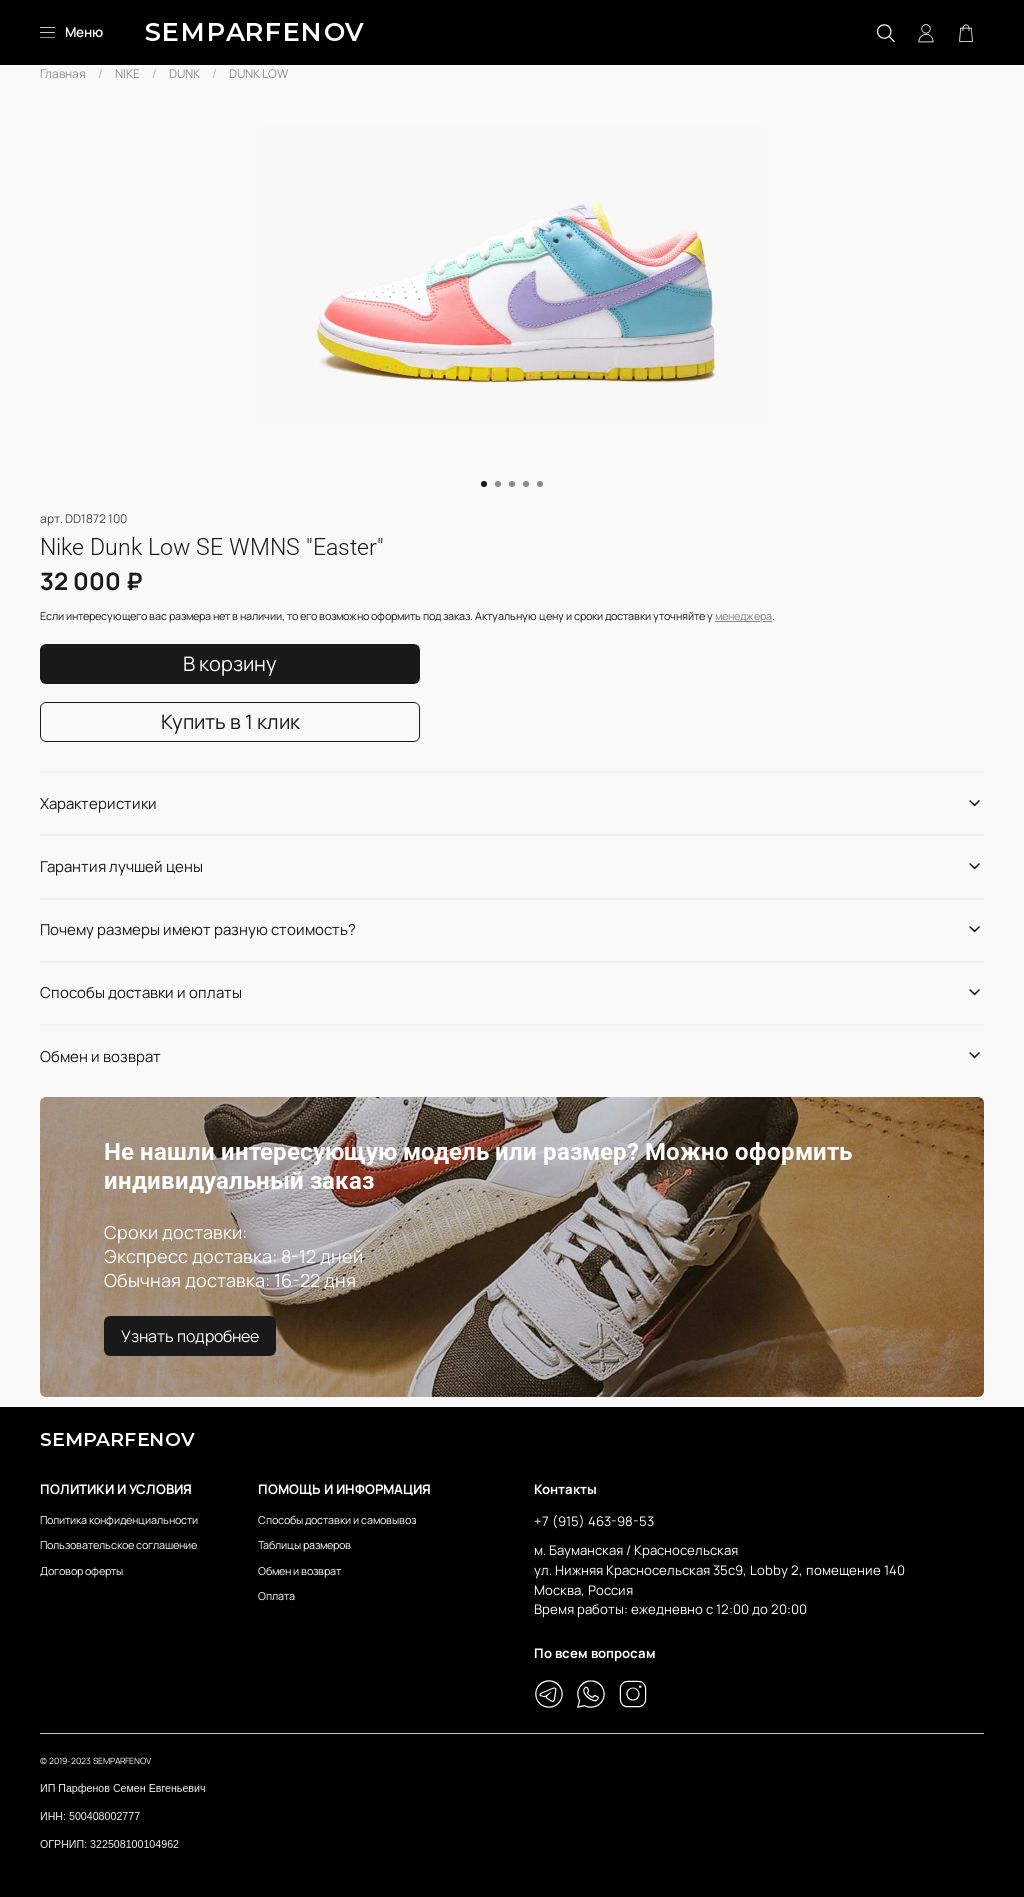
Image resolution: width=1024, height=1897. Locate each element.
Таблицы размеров (304, 1544)
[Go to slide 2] (498, 484)
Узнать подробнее (190, 1336)
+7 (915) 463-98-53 (594, 1521)
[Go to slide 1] (484, 484)
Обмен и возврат (299, 1570)
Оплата (276, 1595)
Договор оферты (81, 1570)
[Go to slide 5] (540, 484)
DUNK (184, 73)
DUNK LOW (258, 73)
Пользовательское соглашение (118, 1544)
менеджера (743, 615)
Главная (63, 73)
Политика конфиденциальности (119, 1519)
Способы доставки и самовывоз (337, 1519)
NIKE (127, 73)
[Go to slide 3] (512, 484)
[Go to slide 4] (526, 484)
